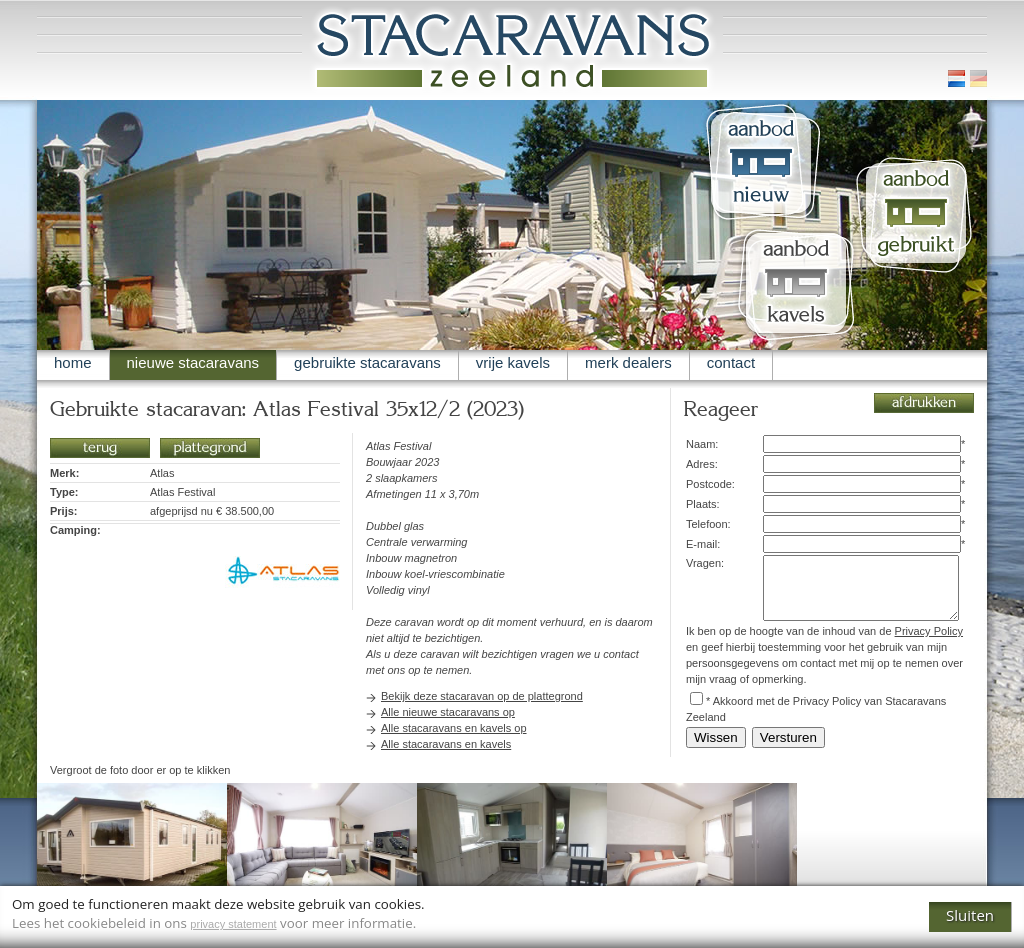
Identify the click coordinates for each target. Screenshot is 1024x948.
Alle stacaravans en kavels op (454, 728)
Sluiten (970, 915)
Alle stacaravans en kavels (446, 744)
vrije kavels (513, 362)
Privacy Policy (929, 631)
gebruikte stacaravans (367, 362)
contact (731, 362)
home (73, 362)
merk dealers (628, 362)
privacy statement (233, 924)
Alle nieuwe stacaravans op (448, 712)
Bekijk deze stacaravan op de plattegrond (482, 696)
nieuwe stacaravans (193, 362)
